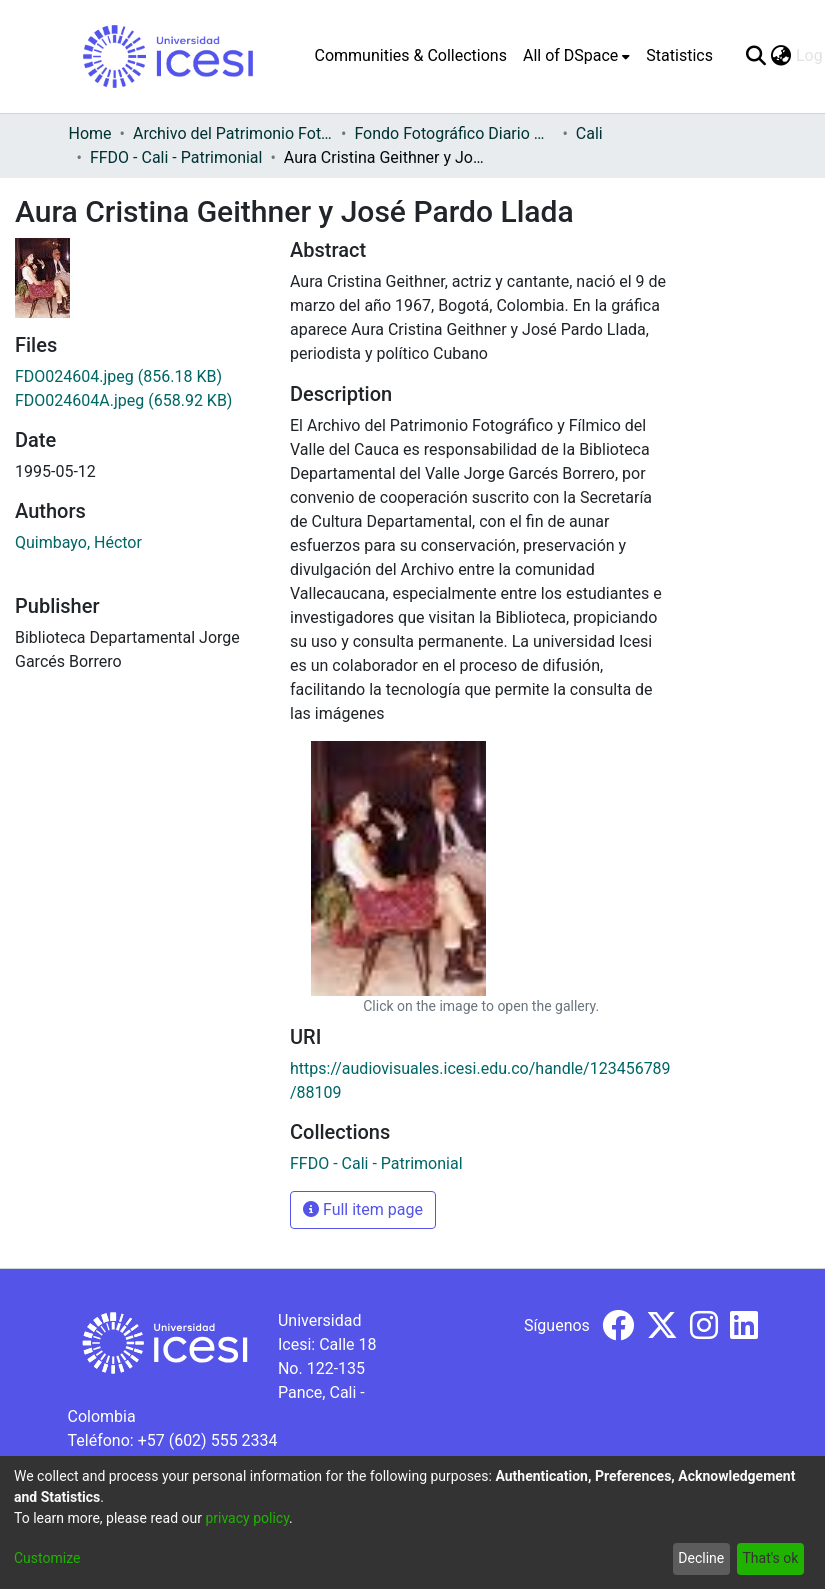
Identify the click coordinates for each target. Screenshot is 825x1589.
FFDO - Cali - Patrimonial (176, 157)
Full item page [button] (363, 1209)
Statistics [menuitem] (679, 55)
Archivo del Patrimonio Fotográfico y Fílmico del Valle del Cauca (233, 133)
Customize (47, 1558)
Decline (701, 1558)
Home (90, 133)
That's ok (770, 1558)
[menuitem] (576, 56)
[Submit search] (756, 56)
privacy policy (247, 1518)
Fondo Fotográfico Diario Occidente (454, 133)
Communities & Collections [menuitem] (411, 55)
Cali (589, 133)
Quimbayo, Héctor (78, 542)
